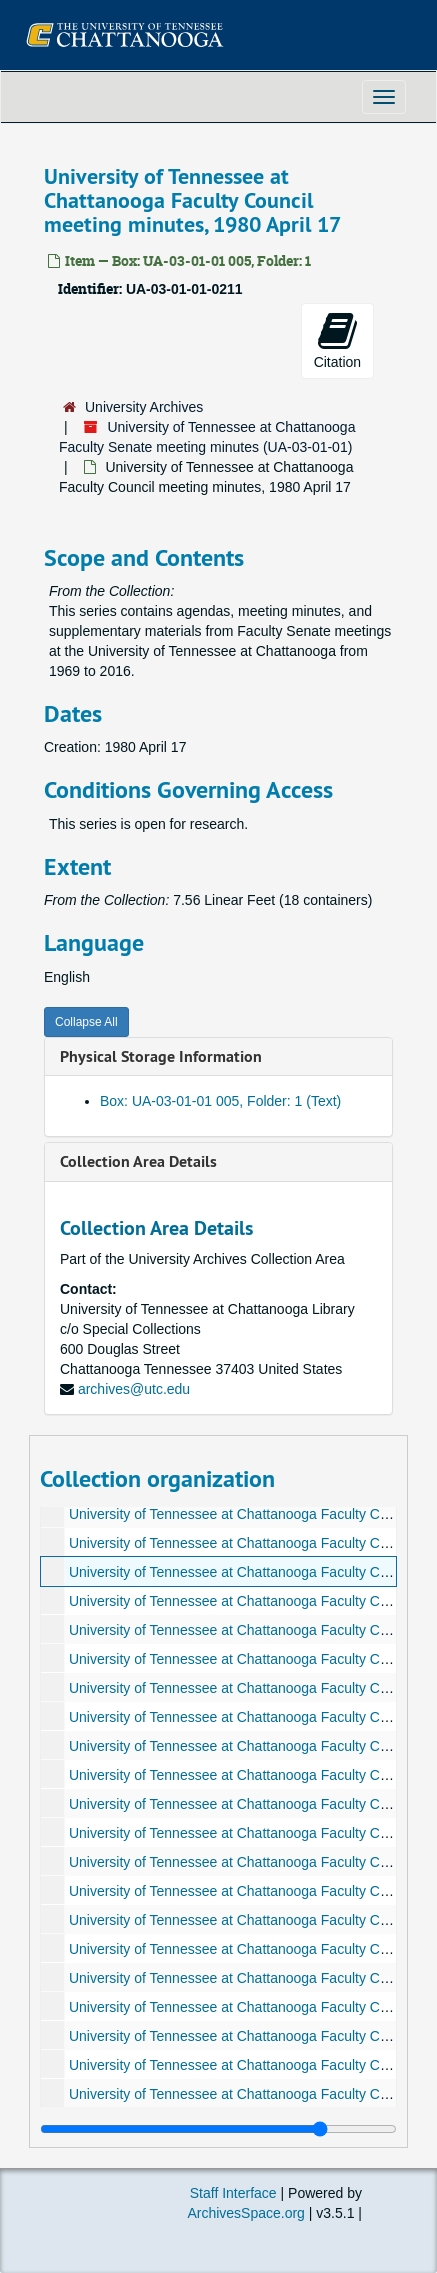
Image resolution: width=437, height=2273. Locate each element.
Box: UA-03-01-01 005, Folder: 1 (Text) (220, 1101)
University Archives (144, 407)
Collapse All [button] (86, 1022)
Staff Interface (233, 2193)
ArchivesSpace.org (246, 2213)
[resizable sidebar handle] (218, 2129)
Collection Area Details (138, 1161)
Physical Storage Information (161, 1056)
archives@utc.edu (134, 1389)
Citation (337, 340)
